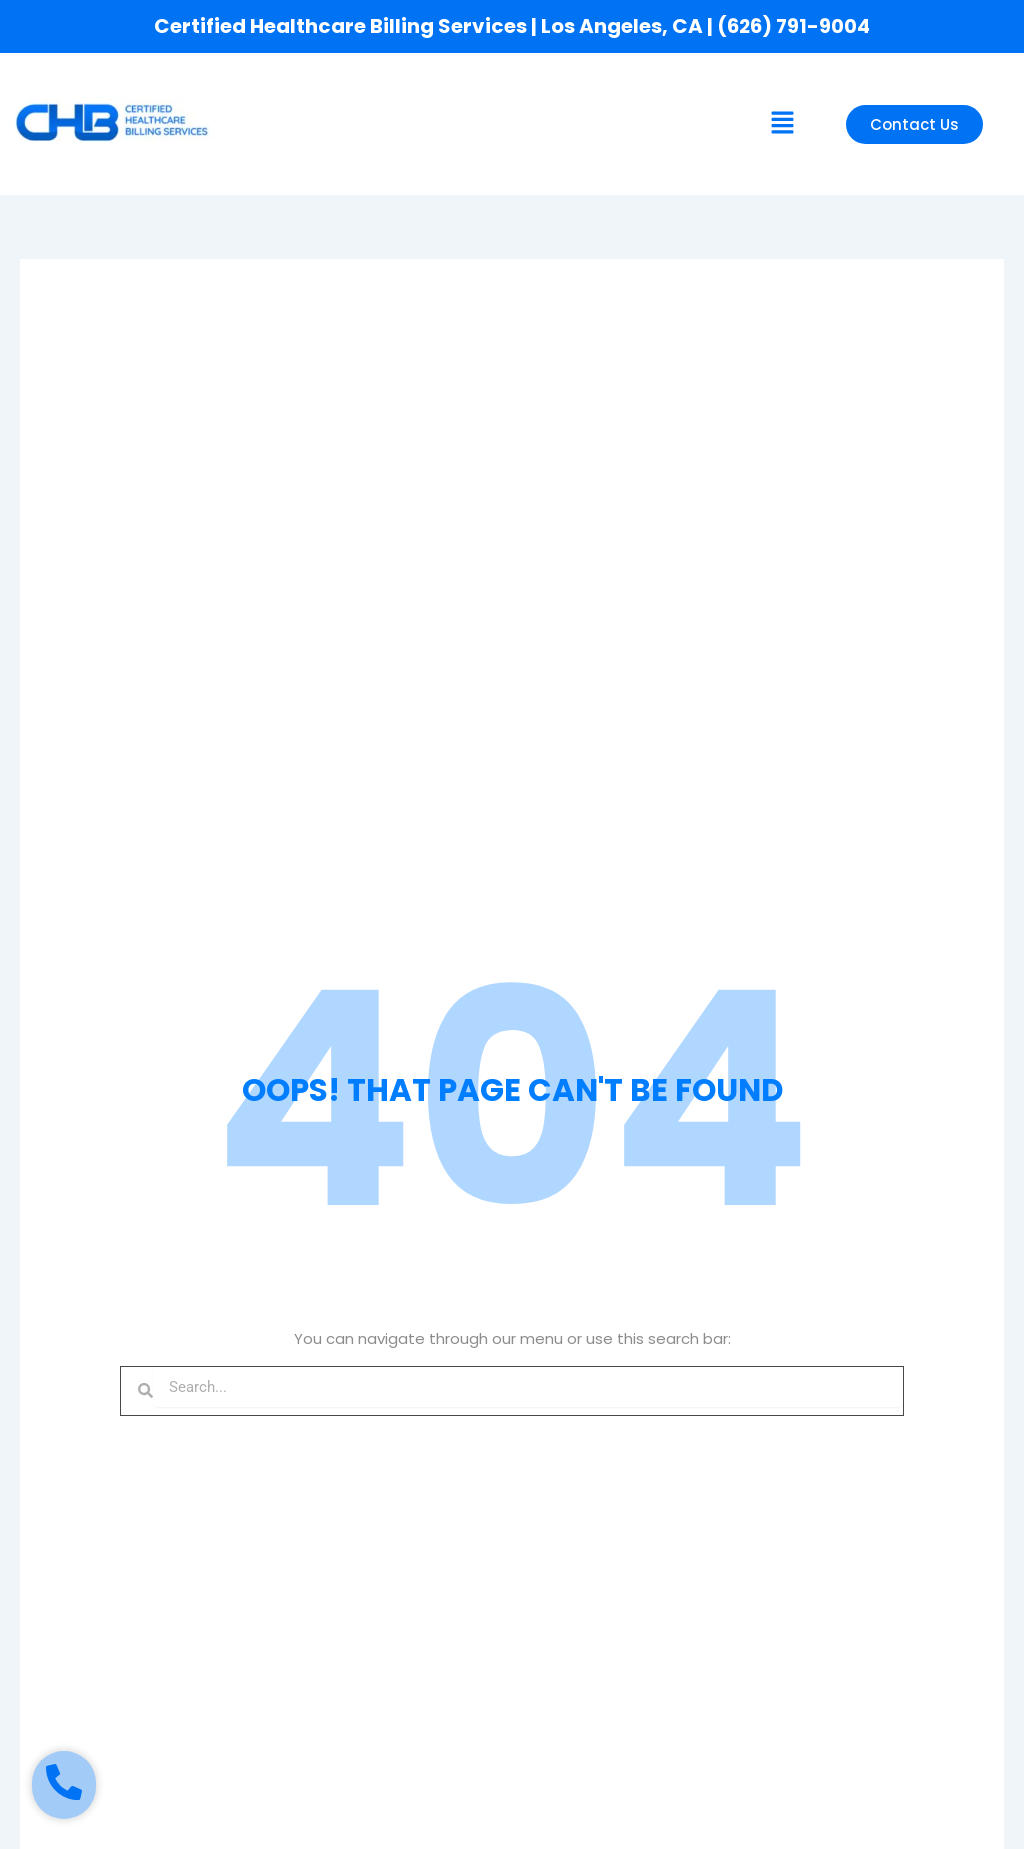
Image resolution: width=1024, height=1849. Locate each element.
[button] (782, 124)
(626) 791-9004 (794, 26)
